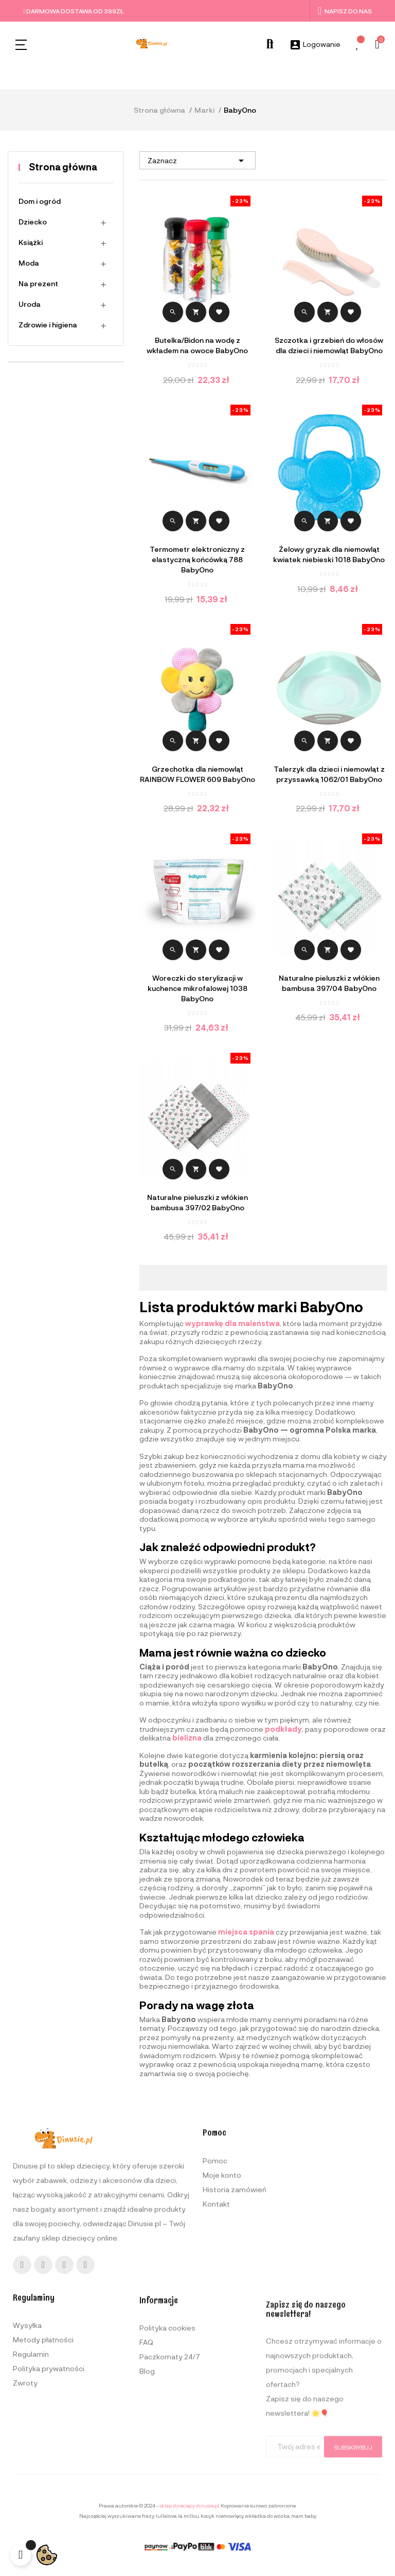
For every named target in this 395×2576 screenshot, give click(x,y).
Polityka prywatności (48, 2491)
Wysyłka (27, 2448)
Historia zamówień (234, 2296)
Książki (31, 242)
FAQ (146, 2472)
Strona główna (63, 166)
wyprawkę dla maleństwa (232, 1323)
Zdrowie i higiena (48, 324)
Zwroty (25, 2506)
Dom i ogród (40, 201)
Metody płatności (43, 2463)
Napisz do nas (345, 11)
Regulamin (31, 2477)
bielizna (187, 1737)
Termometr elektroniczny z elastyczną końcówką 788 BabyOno (197, 559)
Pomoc (215, 2268)
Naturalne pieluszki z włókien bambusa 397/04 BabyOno (329, 983)
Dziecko (33, 221)
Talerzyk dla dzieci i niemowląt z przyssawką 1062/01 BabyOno (329, 774)
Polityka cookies (167, 2457)
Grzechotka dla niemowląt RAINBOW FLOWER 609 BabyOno (197, 774)
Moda (29, 262)
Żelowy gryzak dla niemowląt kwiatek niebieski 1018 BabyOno (329, 554)
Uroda (30, 304)
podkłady (283, 1729)
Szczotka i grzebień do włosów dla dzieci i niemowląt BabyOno (329, 345)
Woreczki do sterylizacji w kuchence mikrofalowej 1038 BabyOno (197, 988)
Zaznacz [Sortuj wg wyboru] (197, 160)
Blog (147, 2501)
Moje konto (222, 2282)
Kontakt (216, 2311)
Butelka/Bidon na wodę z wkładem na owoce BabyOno (197, 345)
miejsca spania (246, 1931)
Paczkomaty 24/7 (169, 2486)
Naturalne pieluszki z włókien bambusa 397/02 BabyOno (197, 1202)
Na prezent (38, 283)
